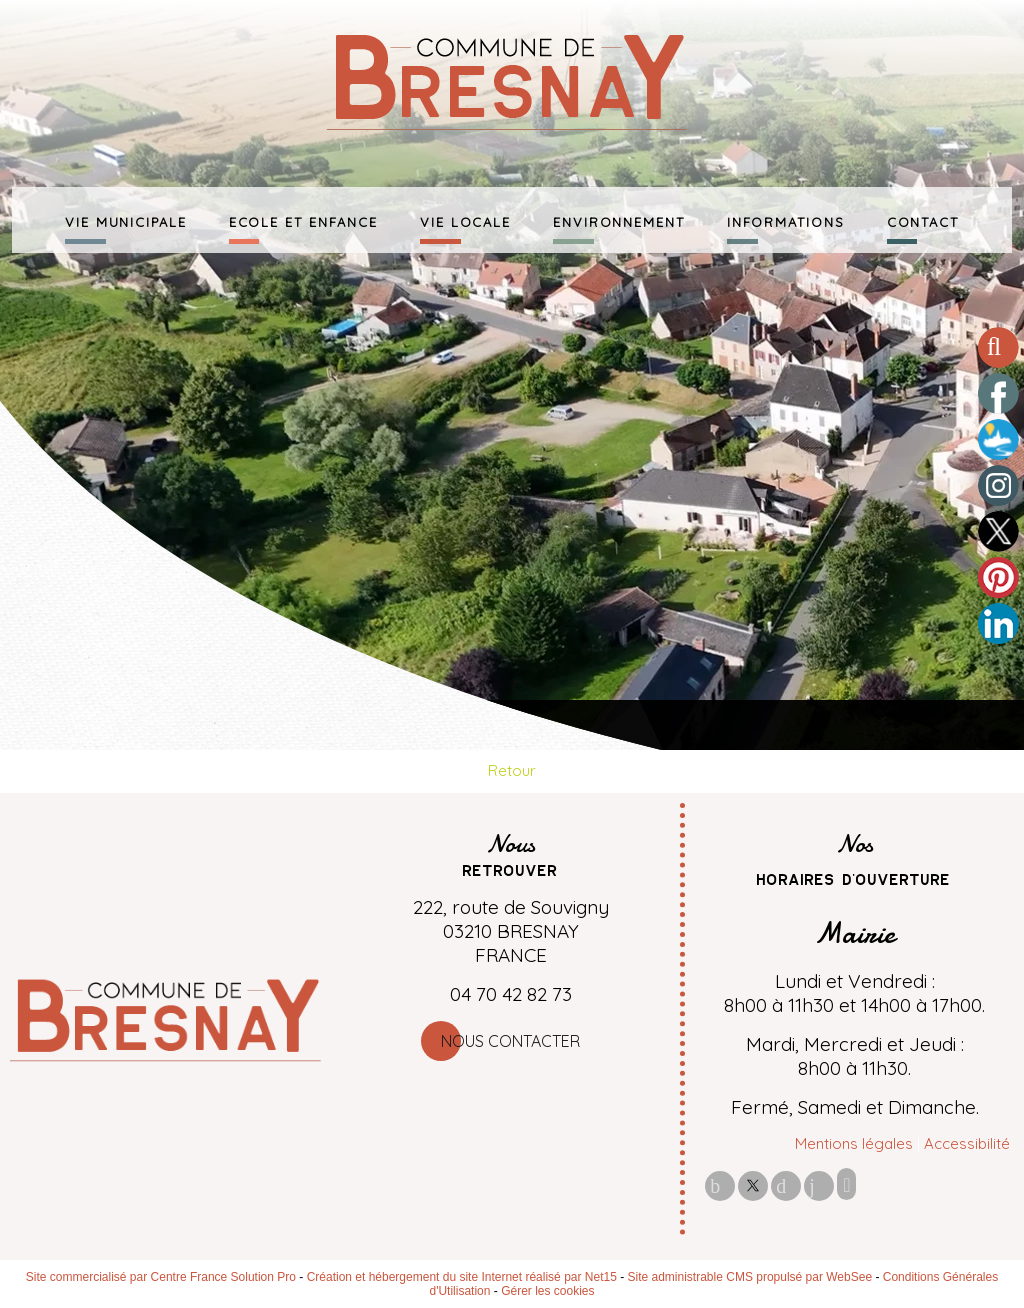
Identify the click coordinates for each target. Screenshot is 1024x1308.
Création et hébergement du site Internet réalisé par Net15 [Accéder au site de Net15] (462, 1277)
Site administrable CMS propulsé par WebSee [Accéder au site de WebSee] (750, 1277)
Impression (846, 1184)
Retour (512, 770)
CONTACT (923, 220)
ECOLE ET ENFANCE (303, 220)
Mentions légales (854, 1143)
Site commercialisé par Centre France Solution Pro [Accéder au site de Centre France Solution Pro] (161, 1277)
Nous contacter (510, 1041)
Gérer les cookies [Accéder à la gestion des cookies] (547, 1291)
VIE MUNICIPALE (126, 220)
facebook (720, 1185)
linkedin (819, 1185)
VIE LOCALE (465, 220)
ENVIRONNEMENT (619, 220)
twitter (753, 1185)
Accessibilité (967, 1143)
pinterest (786, 1185)
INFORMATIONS (786, 220)
